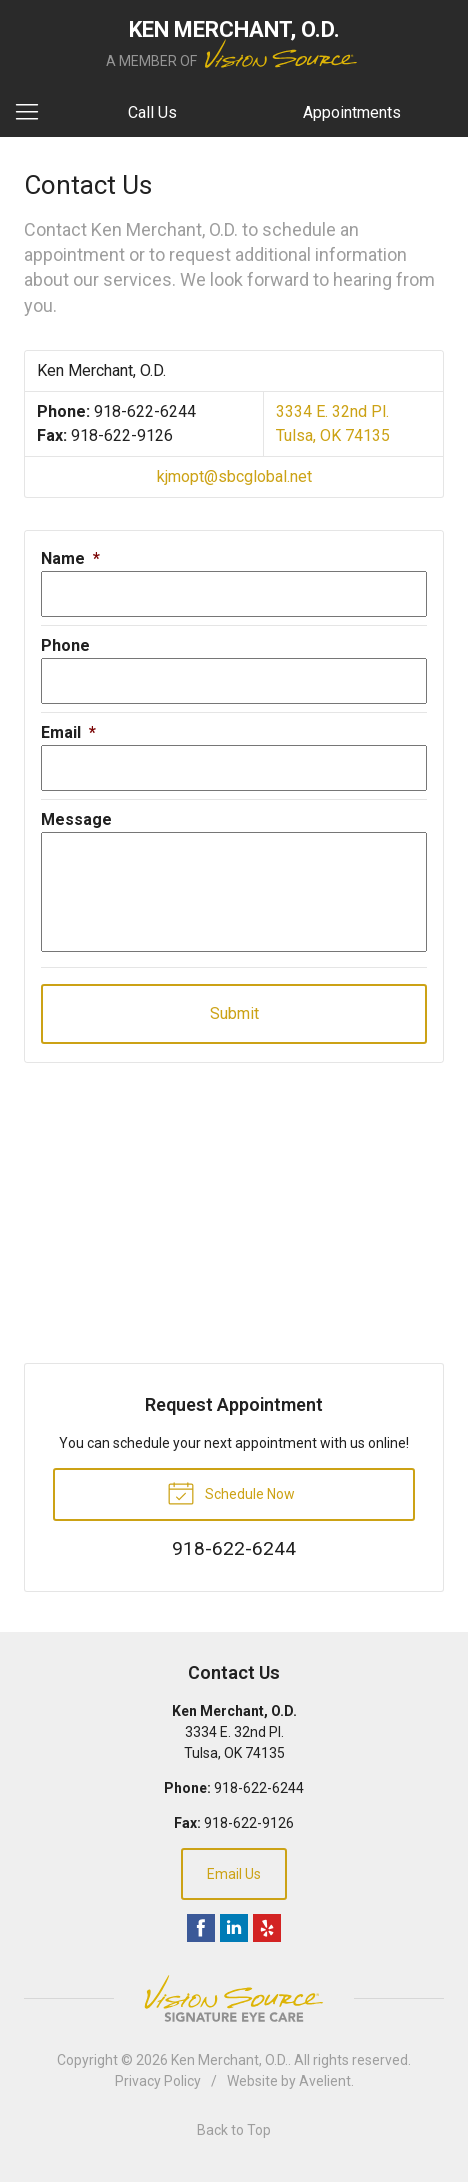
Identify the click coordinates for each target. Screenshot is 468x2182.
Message (76, 819)
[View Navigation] (34, 113)
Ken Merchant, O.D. (229, 2060)
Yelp (267, 1928)
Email (68, 732)
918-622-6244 (145, 411)
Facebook (201, 1928)
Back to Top (234, 2130)
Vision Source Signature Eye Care (234, 1998)
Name (70, 558)
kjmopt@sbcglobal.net (234, 476)
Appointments (352, 112)
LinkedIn (234, 1928)
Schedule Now (231, 1492)
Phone (65, 645)
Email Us (234, 1874)
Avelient (325, 2081)
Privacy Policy (158, 2081)
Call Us (152, 112)
